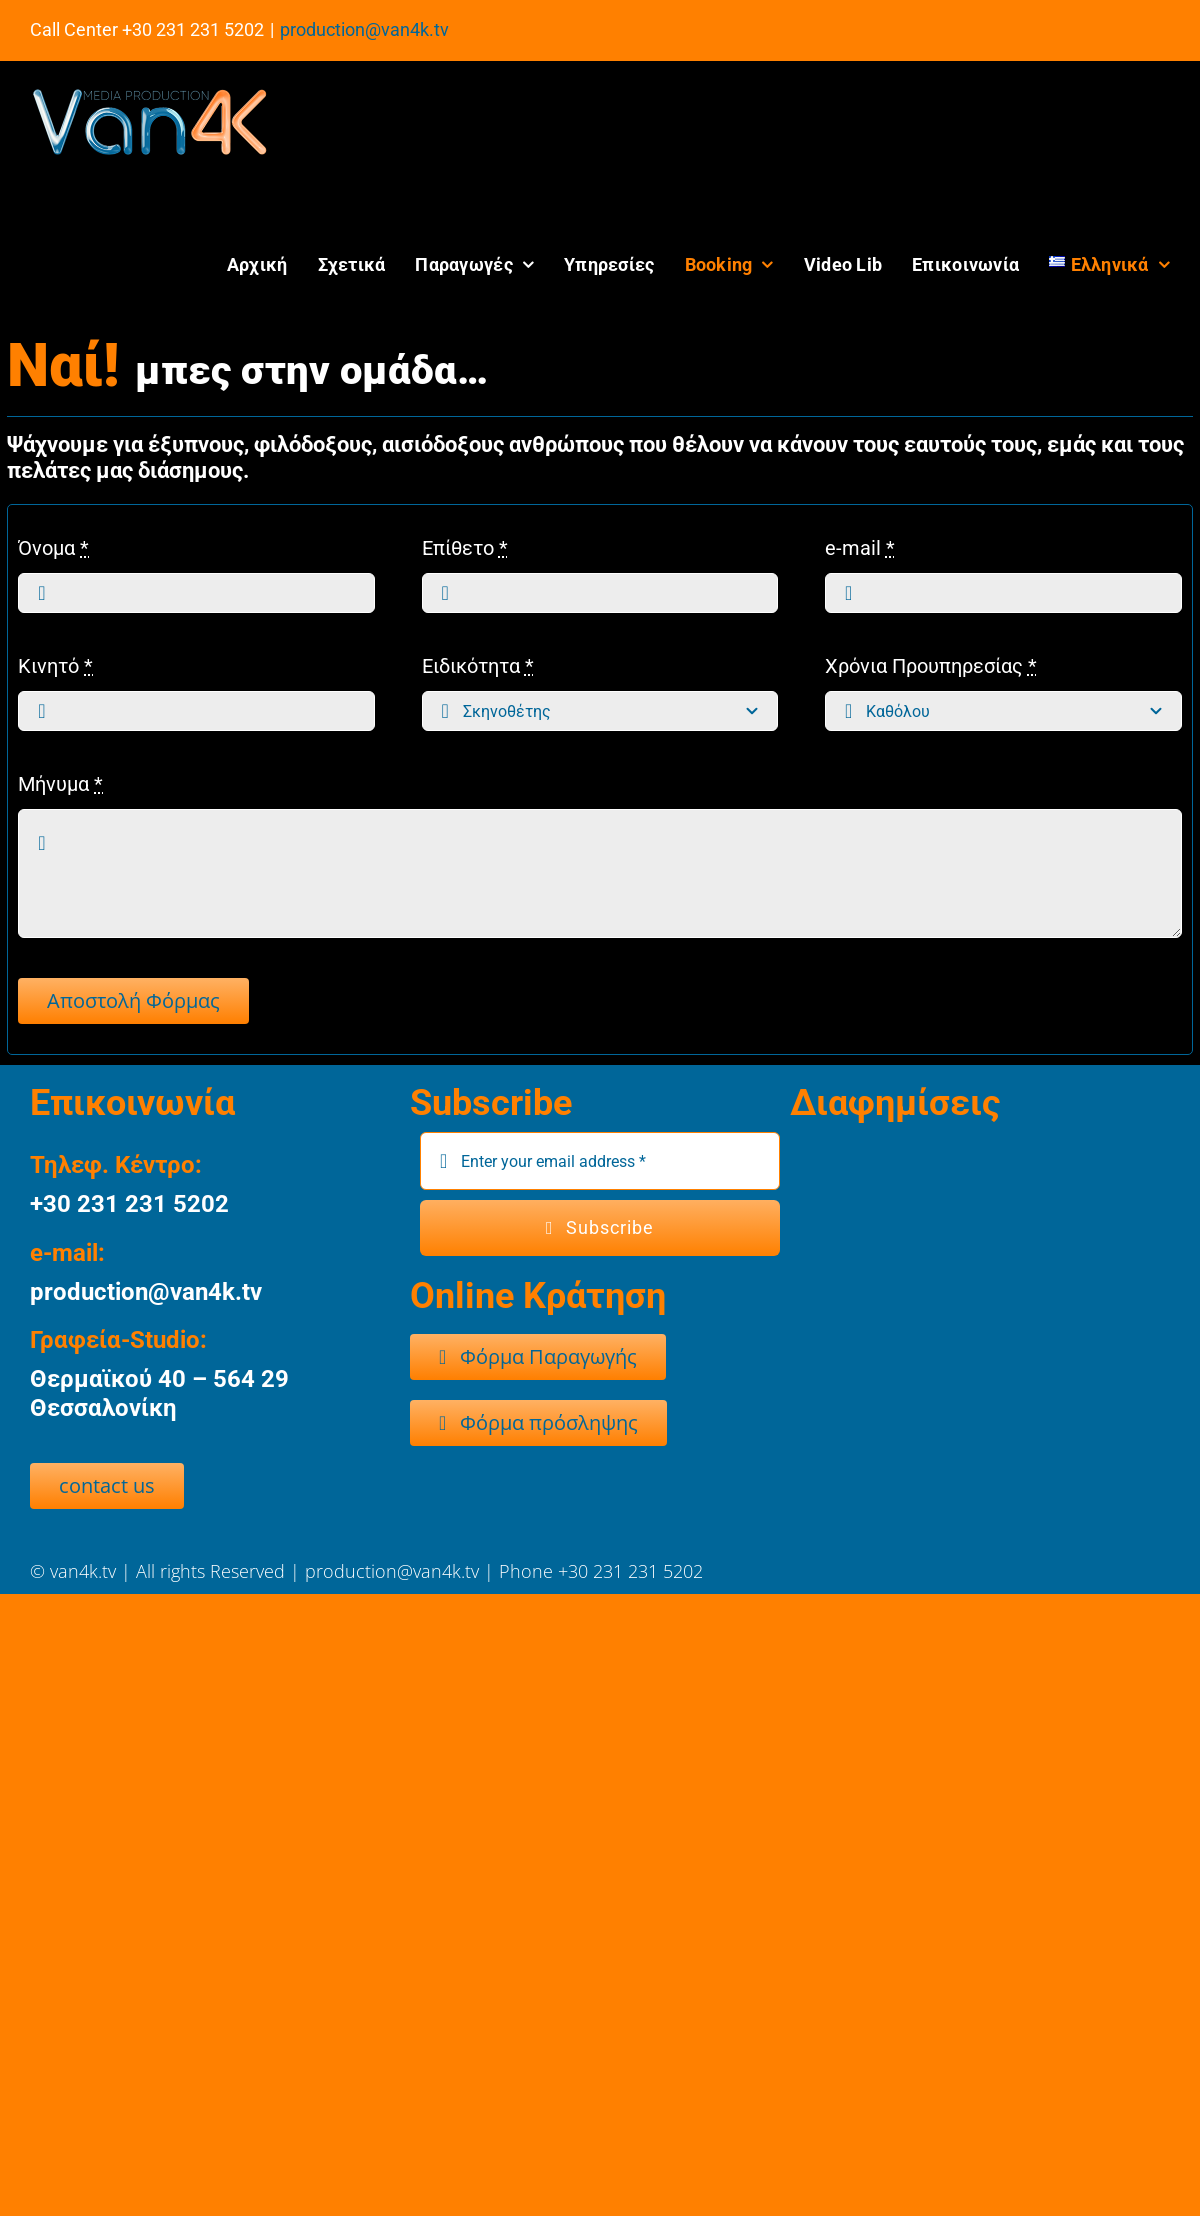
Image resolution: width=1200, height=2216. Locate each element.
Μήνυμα (60, 784)
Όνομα (53, 548)
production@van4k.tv (364, 29)
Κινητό (55, 666)
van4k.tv (85, 1571)
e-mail (860, 548)
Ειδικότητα (478, 666)
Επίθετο (465, 548)
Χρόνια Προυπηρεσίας (931, 666)
